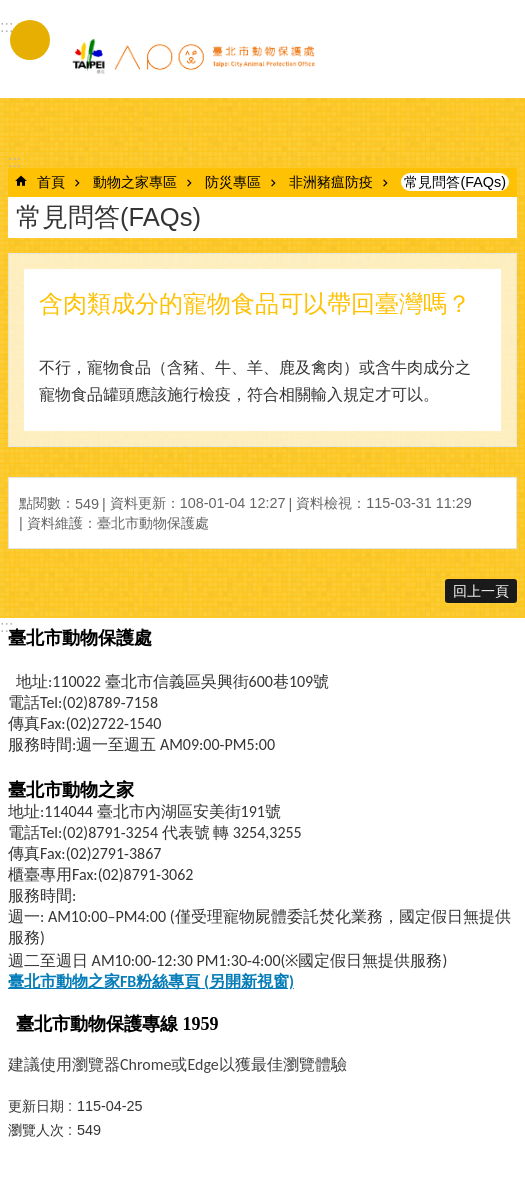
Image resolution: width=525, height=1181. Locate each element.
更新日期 (36, 1106)
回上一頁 (481, 591)
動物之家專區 (135, 182)
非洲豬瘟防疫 (331, 182)
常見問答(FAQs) (455, 182)
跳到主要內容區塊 (10, 10)
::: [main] (14, 161)
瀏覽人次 (36, 1130)
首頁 (51, 182)
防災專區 (233, 182)
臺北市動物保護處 (193, 58)
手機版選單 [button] (30, 40)
